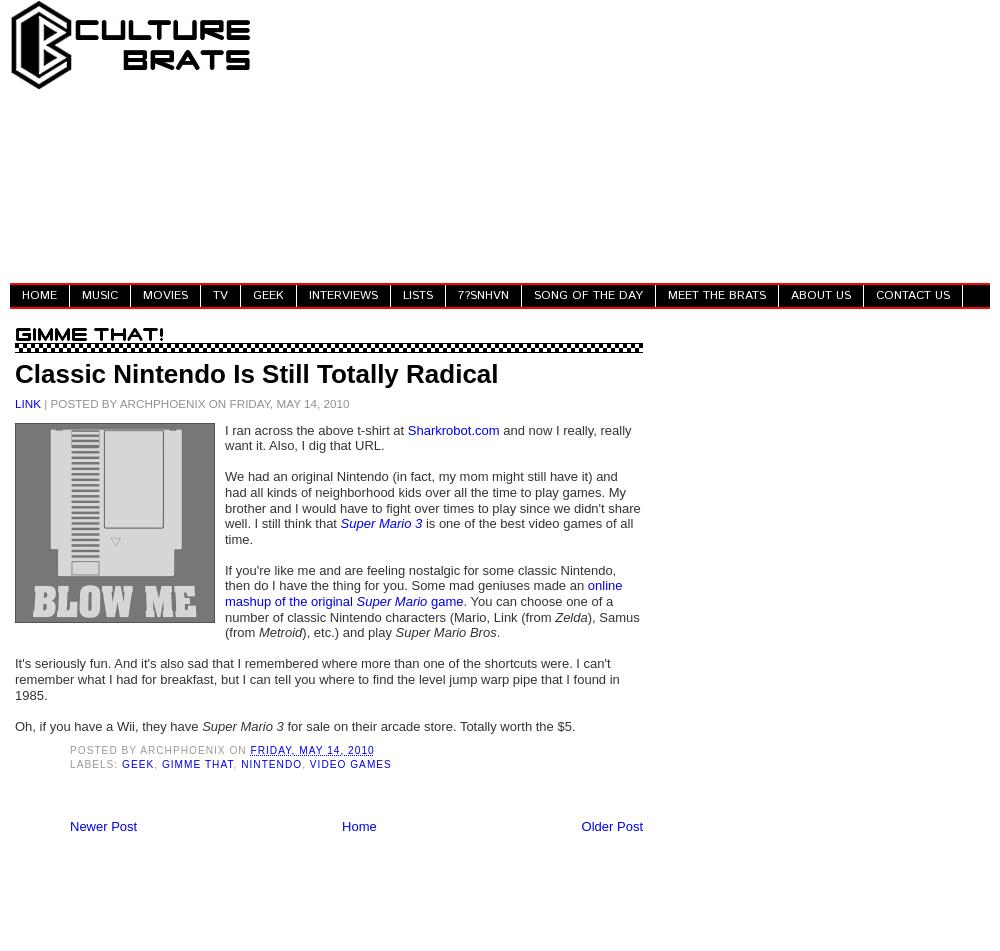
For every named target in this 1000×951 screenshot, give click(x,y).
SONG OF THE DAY (588, 295)
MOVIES (165, 295)
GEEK (268, 295)
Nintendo (271, 764)
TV (220, 295)
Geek (138, 764)
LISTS (418, 295)
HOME (39, 295)
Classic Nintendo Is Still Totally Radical (257, 374)
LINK (28, 403)
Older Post (612, 826)
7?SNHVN (483, 295)
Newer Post (103, 826)
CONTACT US (913, 295)
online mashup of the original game (424, 593)
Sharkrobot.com (454, 430)
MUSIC (100, 295)
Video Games (351, 764)
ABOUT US (821, 295)
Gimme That (198, 764)
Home (359, 826)
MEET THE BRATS (717, 295)
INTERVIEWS (343, 295)
